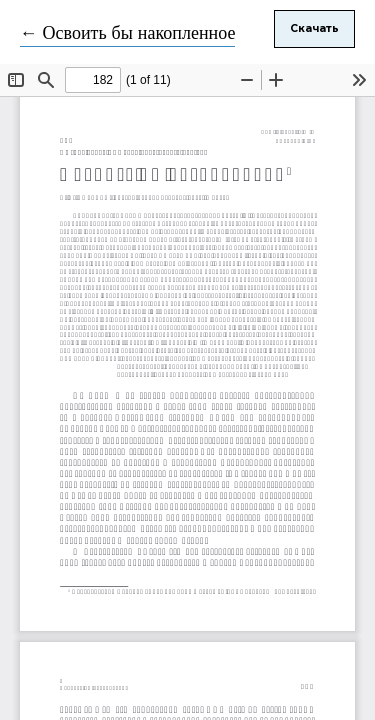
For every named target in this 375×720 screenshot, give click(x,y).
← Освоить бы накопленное (128, 33)
